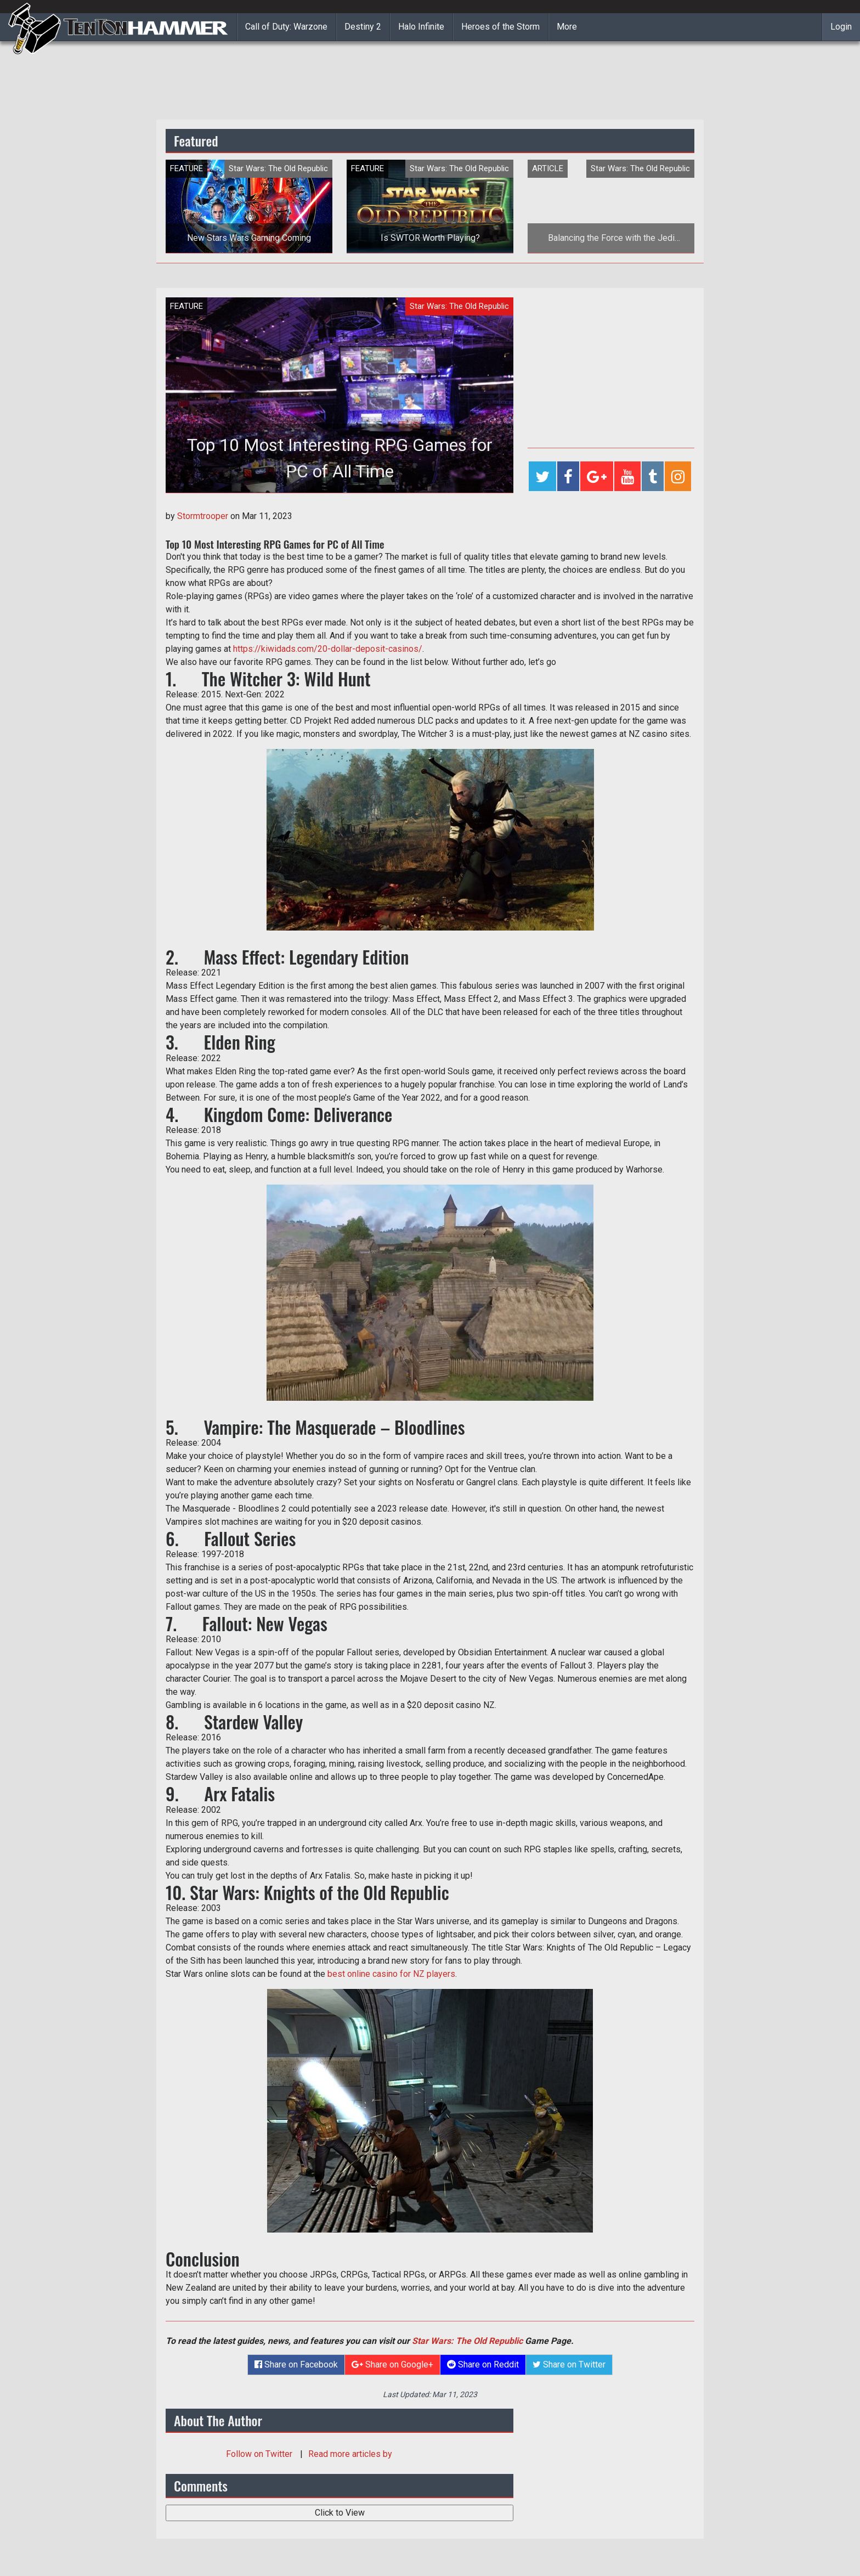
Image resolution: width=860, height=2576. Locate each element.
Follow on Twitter (260, 2454)
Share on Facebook (296, 2364)
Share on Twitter (569, 2364)
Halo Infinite (421, 26)
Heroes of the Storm (500, 26)
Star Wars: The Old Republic (467, 2341)
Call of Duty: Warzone (286, 26)
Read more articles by (350, 2454)
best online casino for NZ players (391, 1974)
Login (841, 26)
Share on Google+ (392, 2364)
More (567, 26)
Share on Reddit (483, 2364)
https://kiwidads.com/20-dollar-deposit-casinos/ (327, 649)
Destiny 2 (362, 26)
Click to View (340, 2512)
